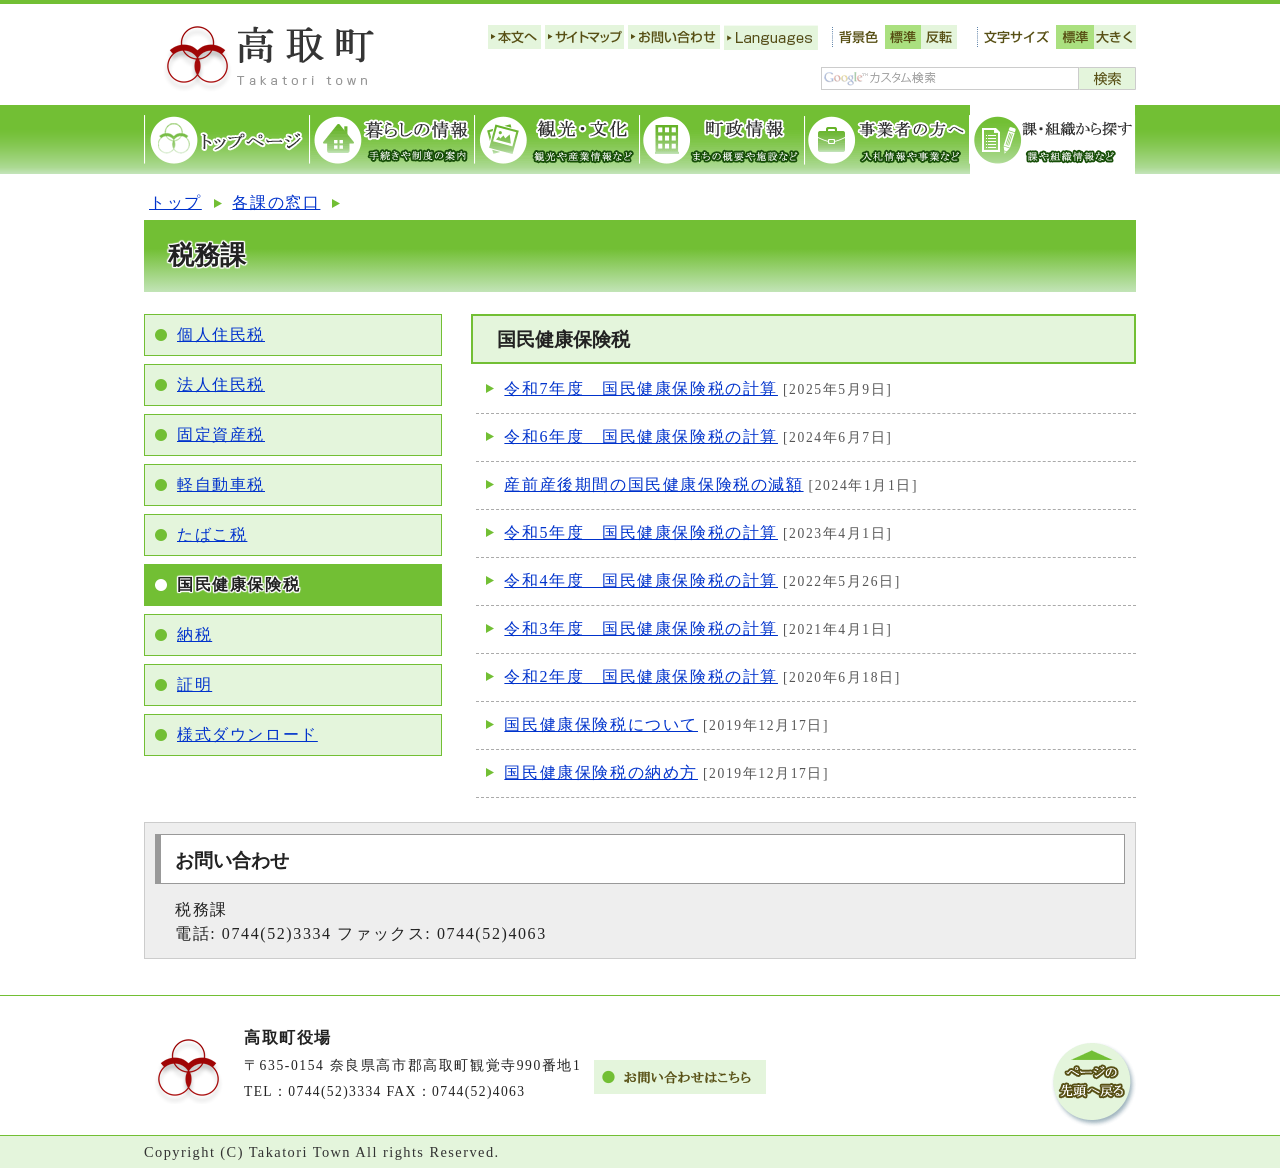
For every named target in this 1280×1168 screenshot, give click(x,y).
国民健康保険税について (601, 724)
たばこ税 (212, 534)
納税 (194, 634)
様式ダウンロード (247, 734)
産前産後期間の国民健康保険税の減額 (653, 484)
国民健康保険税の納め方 (601, 772)
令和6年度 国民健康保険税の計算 (641, 436)
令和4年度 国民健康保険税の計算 (641, 580)
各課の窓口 (276, 202)
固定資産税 (221, 434)
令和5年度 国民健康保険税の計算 (641, 532)
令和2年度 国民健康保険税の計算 (641, 676)
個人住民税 (221, 334)
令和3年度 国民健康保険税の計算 (641, 628)
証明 (194, 684)
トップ (175, 202)
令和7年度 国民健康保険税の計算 (641, 388)
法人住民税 (221, 384)
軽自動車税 (221, 484)
